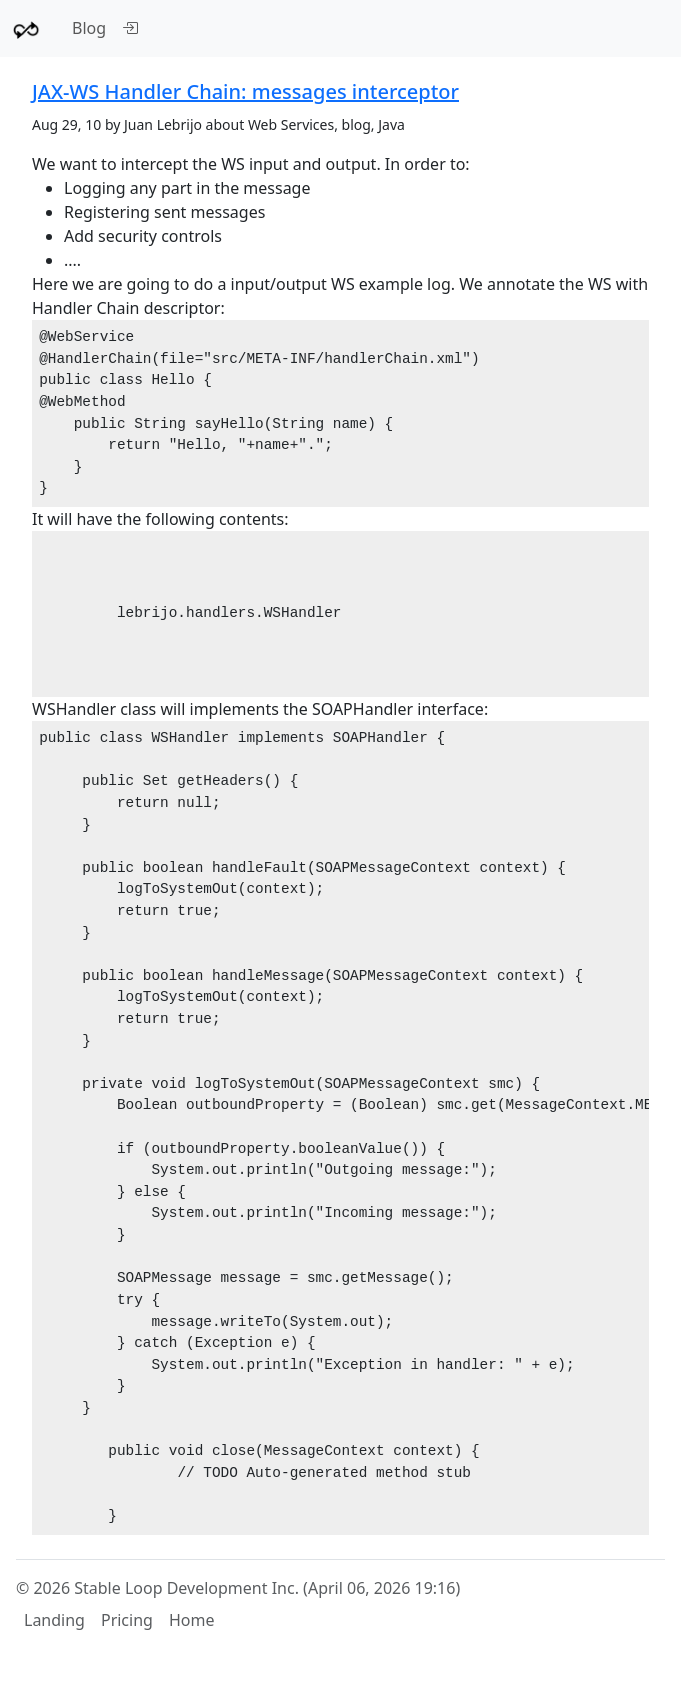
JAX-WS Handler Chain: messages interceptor (245, 91)
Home (192, 1620)
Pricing (127, 1620)
